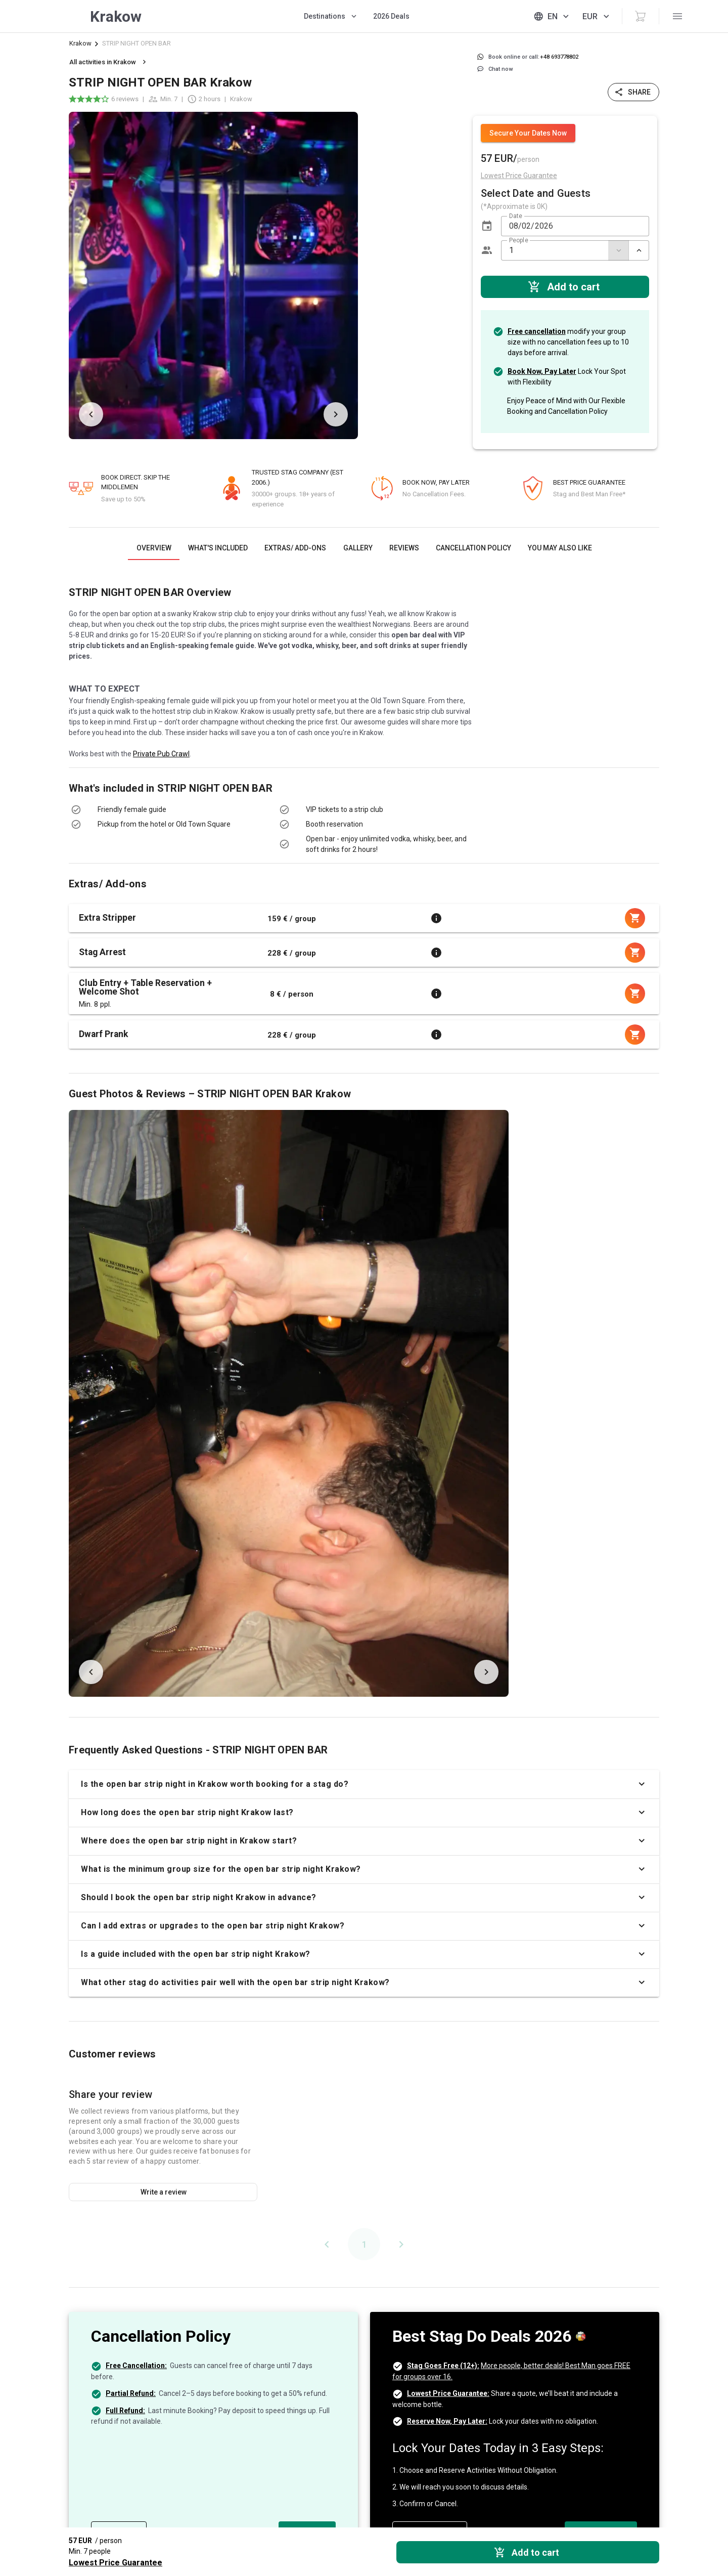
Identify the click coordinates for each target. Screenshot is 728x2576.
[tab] (153, 548)
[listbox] (414, 275)
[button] (487, 226)
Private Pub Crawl (161, 754)
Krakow (80, 43)
